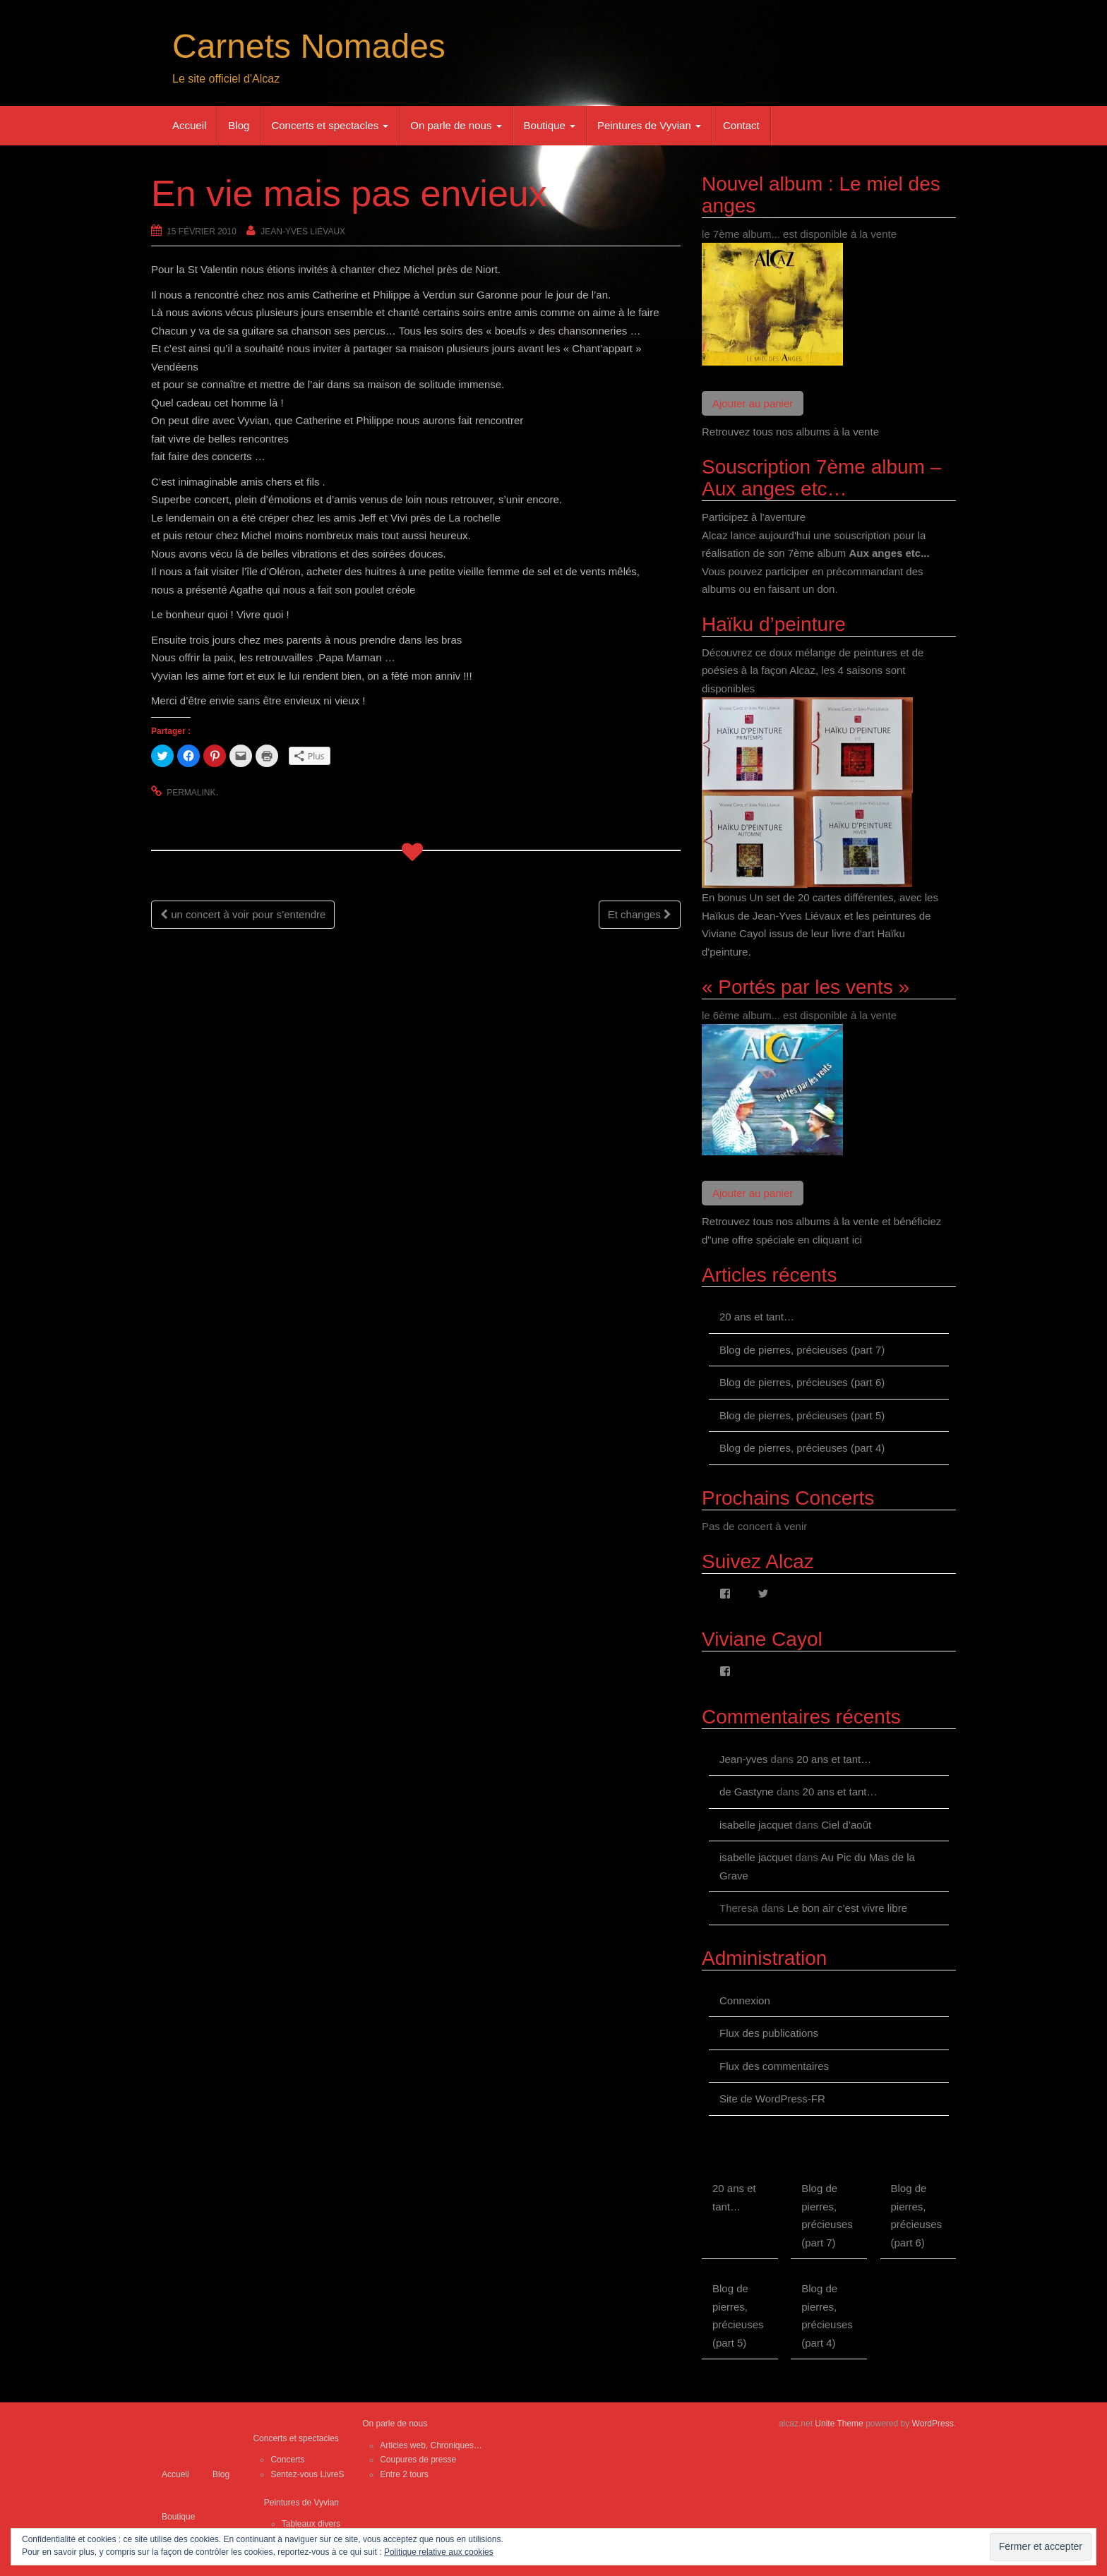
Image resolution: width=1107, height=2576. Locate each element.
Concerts (287, 2459)
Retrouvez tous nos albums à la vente (790, 432)
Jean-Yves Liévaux (303, 231)
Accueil (189, 125)
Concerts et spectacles (329, 125)
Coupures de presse (418, 2459)
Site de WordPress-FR (772, 2099)
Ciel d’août (846, 1825)
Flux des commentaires (774, 2066)
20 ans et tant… (756, 1317)
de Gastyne (746, 1792)
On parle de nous (455, 125)
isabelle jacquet (755, 1825)
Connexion (744, 2000)
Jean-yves (743, 1759)
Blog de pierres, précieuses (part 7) (802, 1350)
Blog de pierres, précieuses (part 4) (802, 1448)
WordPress (933, 2423)
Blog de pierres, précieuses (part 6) (802, 1382)
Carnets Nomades (308, 46)
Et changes (639, 914)
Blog (238, 125)
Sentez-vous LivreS (307, 2474)
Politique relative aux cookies (438, 2552)
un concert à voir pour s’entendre (242, 914)
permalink (191, 793)
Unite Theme (839, 2423)
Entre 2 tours (404, 2474)
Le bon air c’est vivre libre (847, 1908)
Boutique (549, 125)
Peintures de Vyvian (649, 125)
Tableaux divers (311, 2524)
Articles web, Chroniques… (431, 2445)
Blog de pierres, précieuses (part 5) (802, 1415)
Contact (741, 125)
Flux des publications (768, 2033)
